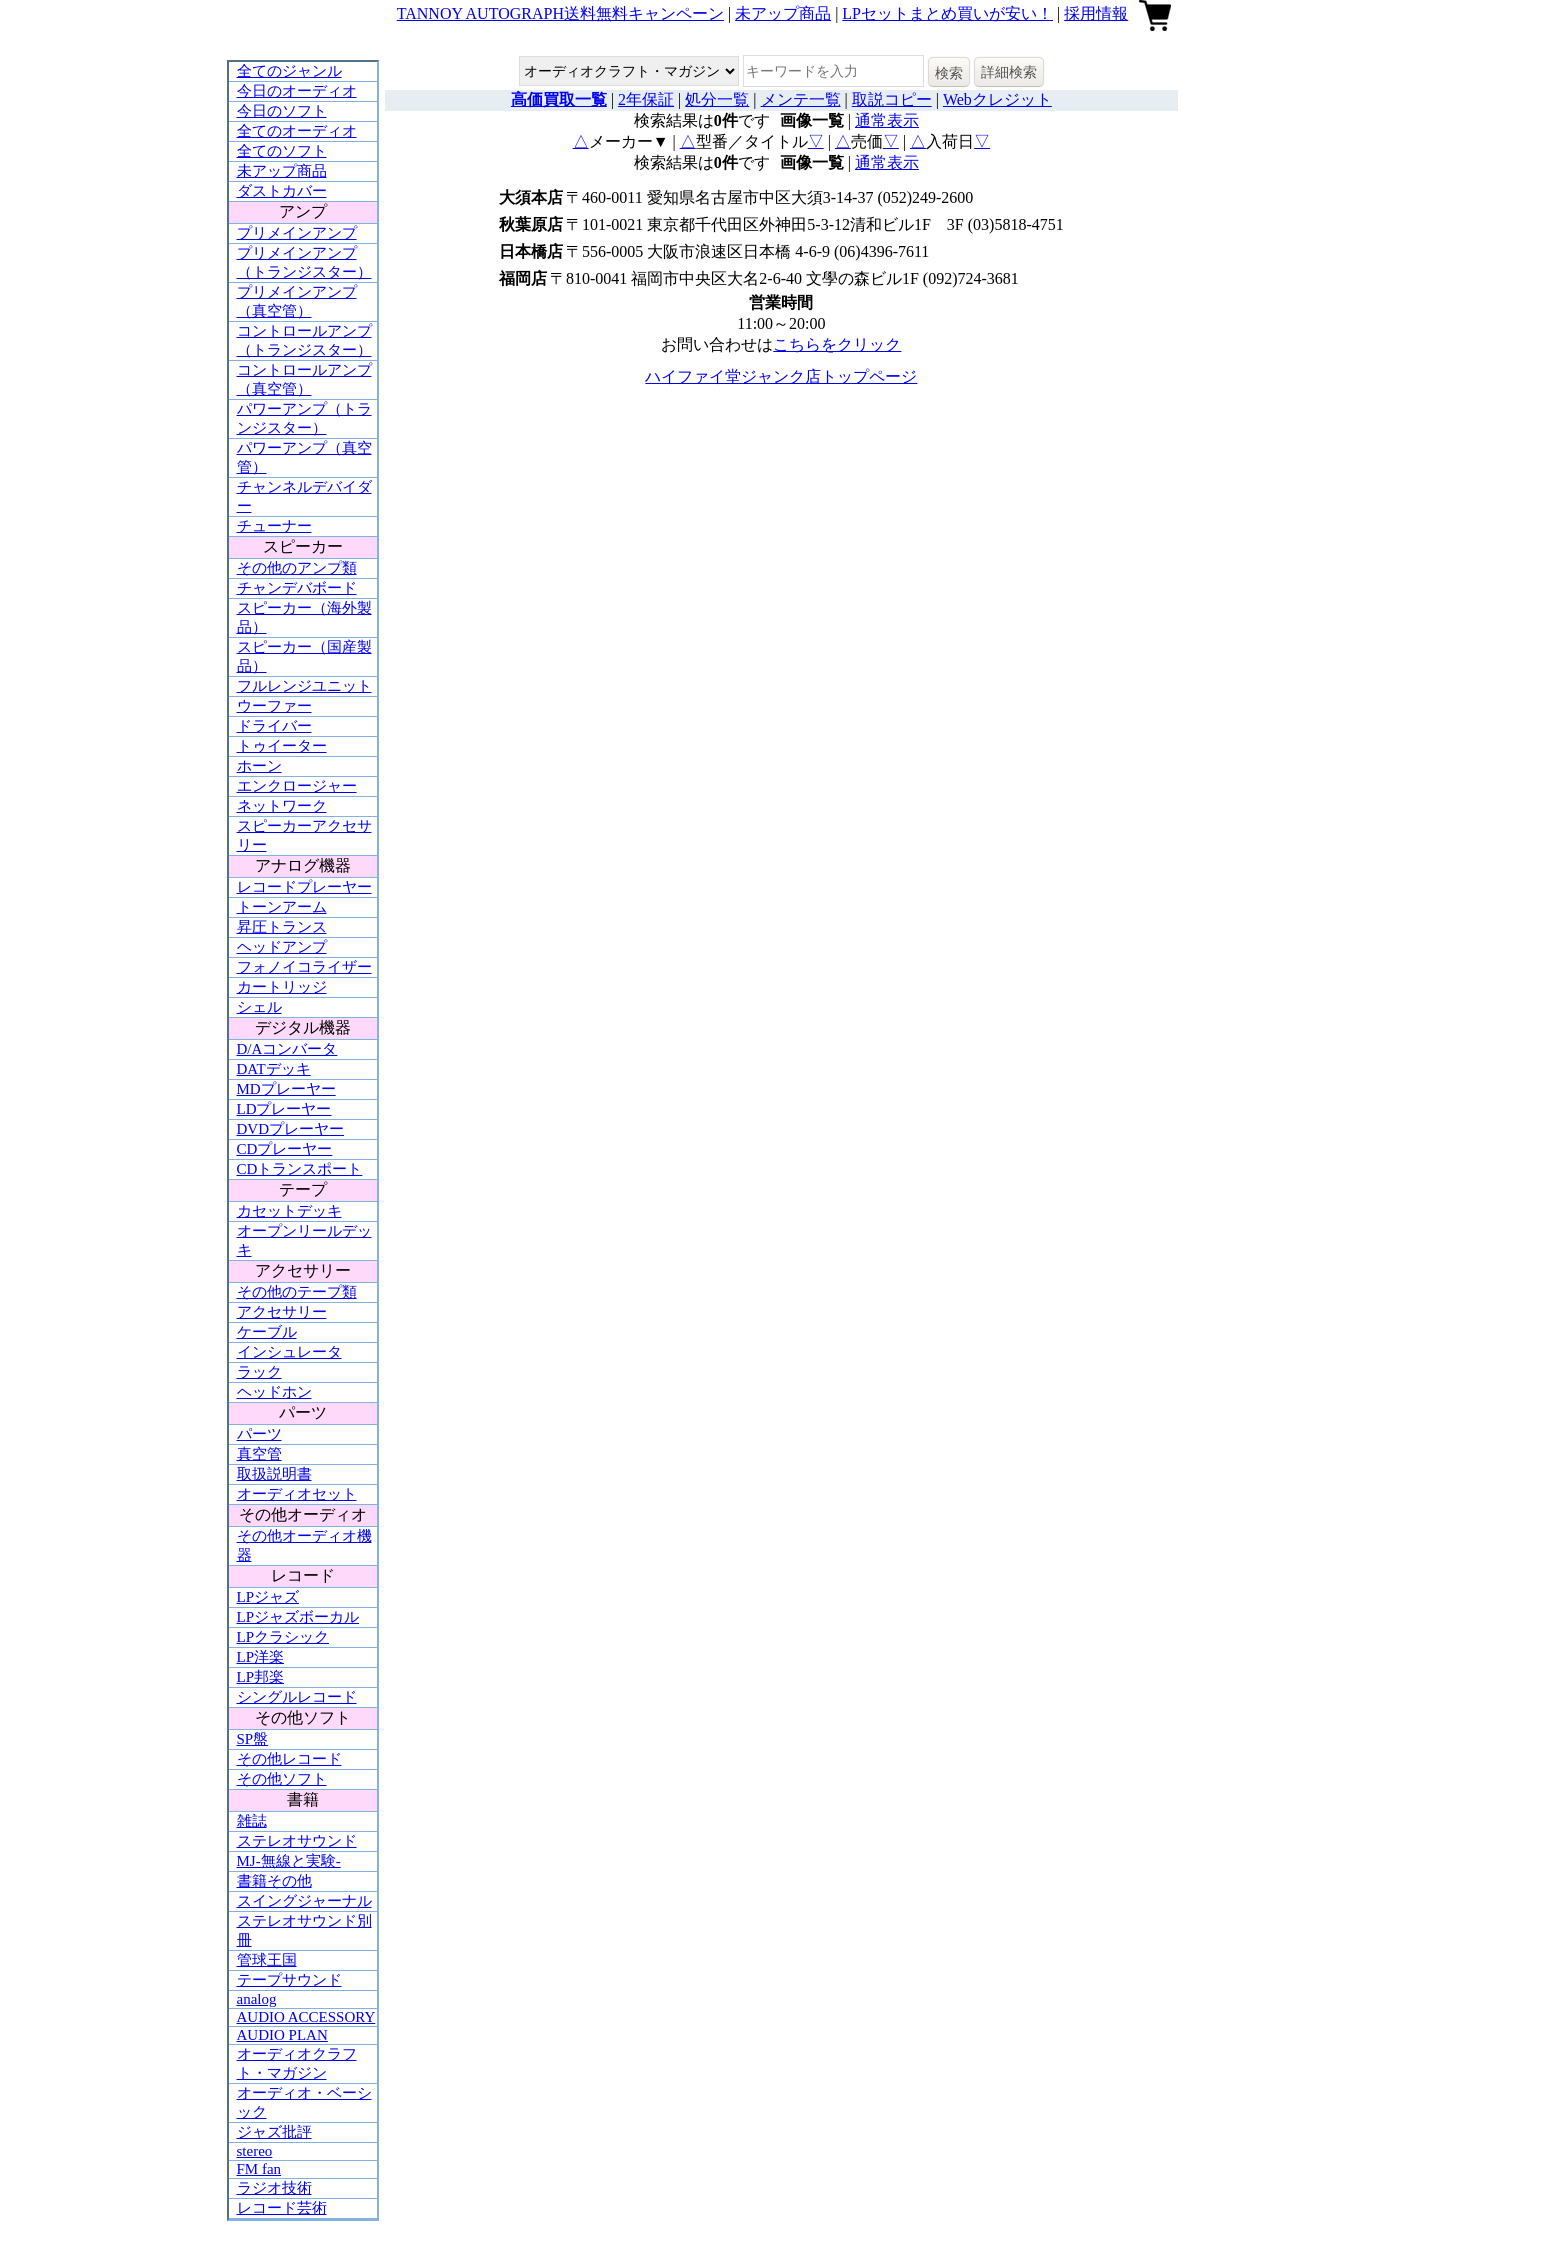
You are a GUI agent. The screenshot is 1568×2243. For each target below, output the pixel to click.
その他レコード (289, 1759)
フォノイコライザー (304, 967)
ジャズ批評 (274, 2132)
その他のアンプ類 (297, 568)
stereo (255, 2151)
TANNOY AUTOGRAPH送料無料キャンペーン (560, 13)
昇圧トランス (282, 927)
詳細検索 (1009, 72)
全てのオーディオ (297, 131)
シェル (259, 1007)
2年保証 (646, 99)
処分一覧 (717, 99)
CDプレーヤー (285, 1149)
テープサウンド (289, 1980)
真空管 (259, 1454)
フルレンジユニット (304, 686)
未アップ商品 (783, 13)
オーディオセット (297, 1494)
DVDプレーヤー (291, 1129)
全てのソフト (282, 151)
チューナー (274, 526)
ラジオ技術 (274, 2188)
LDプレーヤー (284, 1109)
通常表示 (887, 120)
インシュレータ (289, 1352)
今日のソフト (282, 111)
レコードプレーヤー (304, 887)
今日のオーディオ (297, 91)
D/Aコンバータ (287, 1049)
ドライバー (274, 726)
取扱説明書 (274, 1474)
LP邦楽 (261, 1677)
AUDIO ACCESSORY (306, 2017)
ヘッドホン (274, 1392)
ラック (259, 1372)
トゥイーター (282, 746)
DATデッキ (274, 1069)
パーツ (259, 1434)
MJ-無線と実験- (289, 1861)
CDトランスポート (300, 1169)
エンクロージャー (297, 786)
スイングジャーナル (304, 1901)
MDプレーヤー (286, 1089)
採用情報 (1096, 13)
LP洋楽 (261, 1657)
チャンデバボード (297, 588)
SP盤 (253, 1739)
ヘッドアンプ (282, 947)
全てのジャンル (289, 71)
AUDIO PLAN (282, 2035)
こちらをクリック (837, 344)
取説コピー (892, 99)
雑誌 (252, 1821)
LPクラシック (283, 1637)
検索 (949, 73)
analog (257, 1999)
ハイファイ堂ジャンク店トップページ (781, 376)
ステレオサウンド (297, 1841)
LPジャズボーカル (298, 1617)
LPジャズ (268, 1597)
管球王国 (267, 1960)
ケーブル (267, 1332)
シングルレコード (297, 1697)
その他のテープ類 (297, 1292)
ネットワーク (282, 806)
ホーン (259, 766)
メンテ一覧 (801, 99)
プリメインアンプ (297, 233)
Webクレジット (997, 99)
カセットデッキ (289, 1211)
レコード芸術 (282, 2208)
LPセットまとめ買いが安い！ (947, 13)
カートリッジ (282, 987)
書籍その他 (274, 1881)
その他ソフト (282, 1779)
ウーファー (274, 706)
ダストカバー (282, 191)
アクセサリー (282, 1312)
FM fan (259, 2169)
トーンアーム (282, 907)
